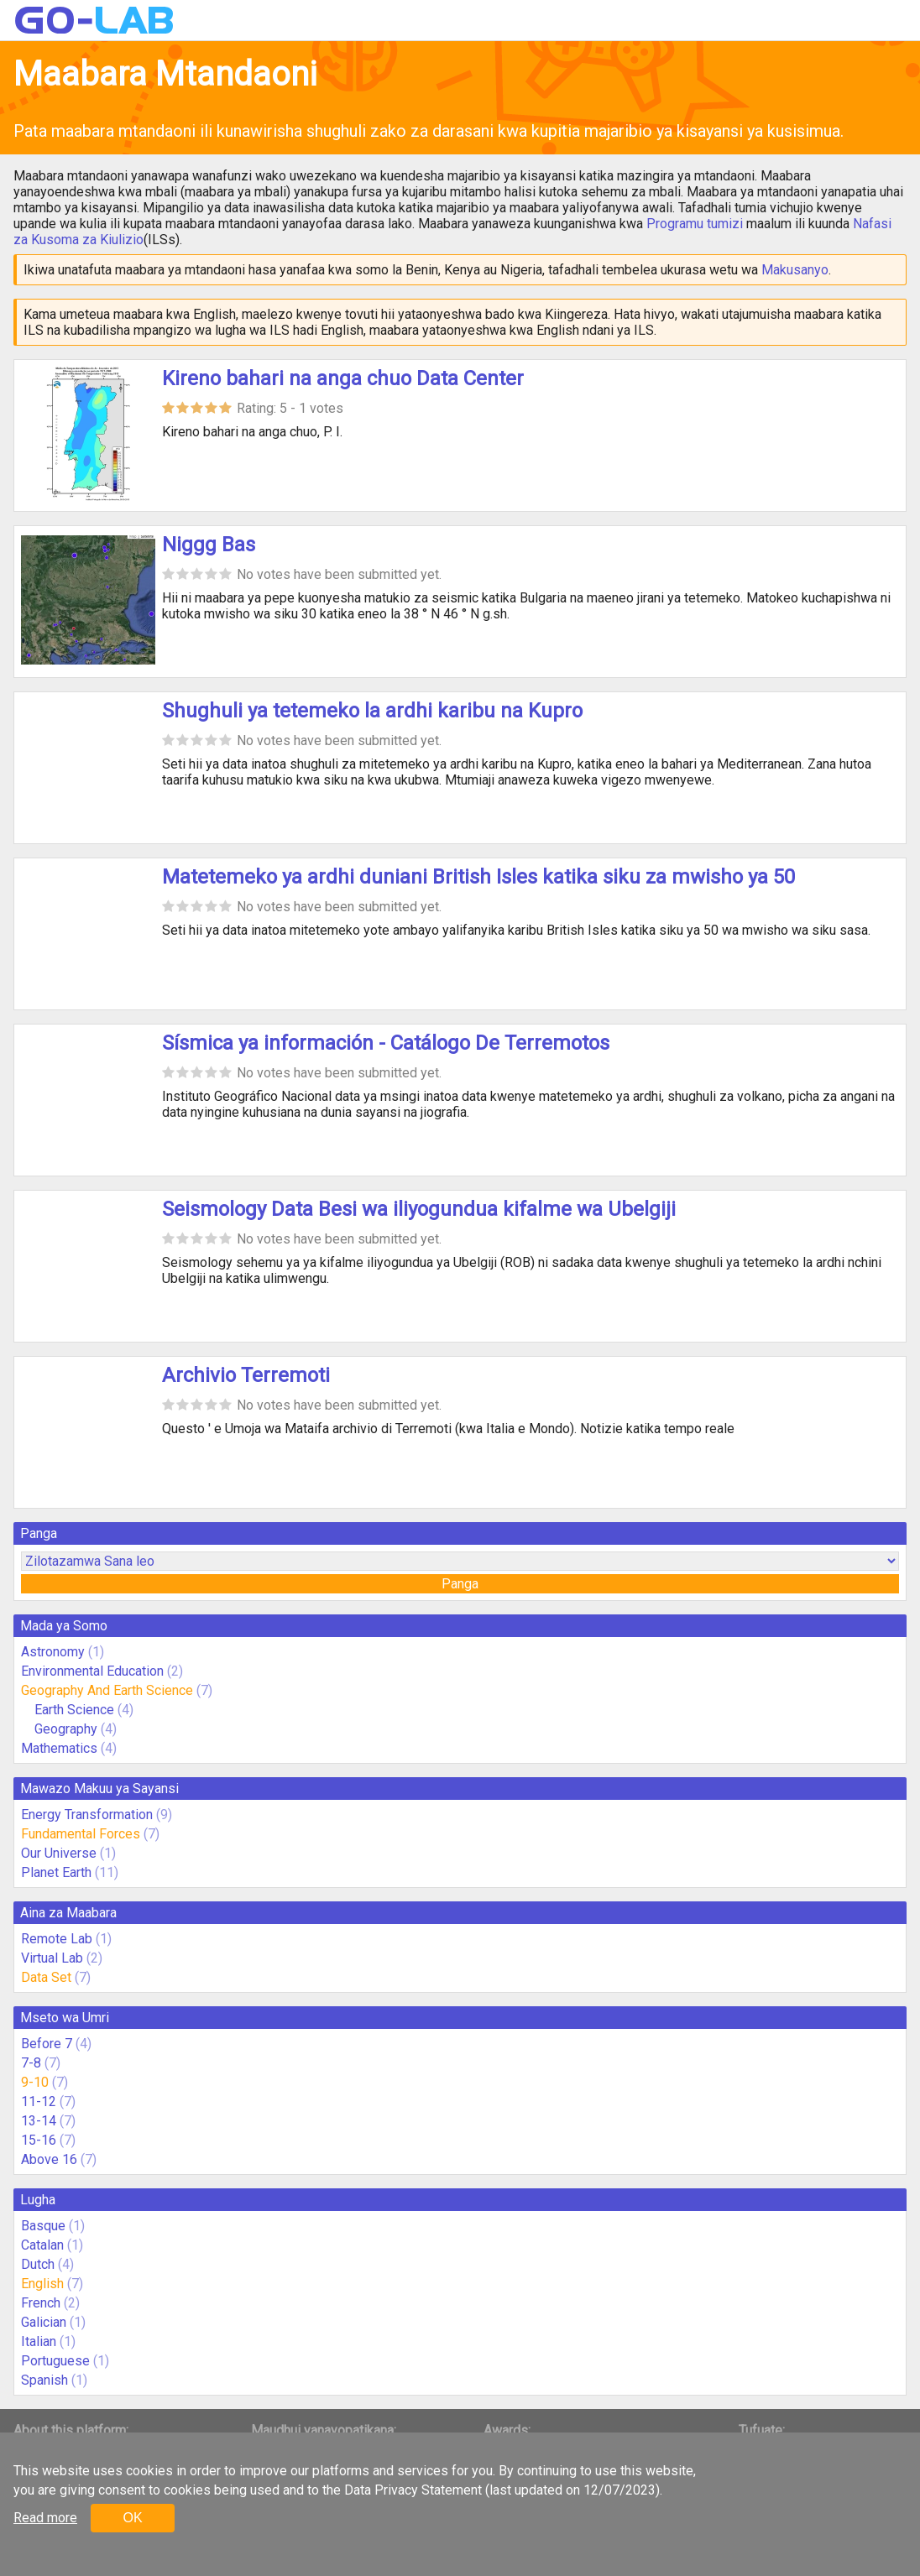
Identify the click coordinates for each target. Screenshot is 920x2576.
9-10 (35, 2082)
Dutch (38, 2264)
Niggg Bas (208, 544)
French (40, 2303)
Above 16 (49, 2159)
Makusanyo (795, 270)
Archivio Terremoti (246, 1375)
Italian (38, 2341)
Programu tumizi (694, 224)
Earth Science (74, 1710)
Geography (65, 1729)
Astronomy (53, 1652)
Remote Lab (56, 1939)
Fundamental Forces (80, 1834)
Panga (460, 1584)
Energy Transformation (87, 1814)
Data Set (46, 1977)
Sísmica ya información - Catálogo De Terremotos (385, 1043)
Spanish (44, 2380)
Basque (43, 2226)
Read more (45, 2518)
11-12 (38, 2101)
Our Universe (59, 1853)
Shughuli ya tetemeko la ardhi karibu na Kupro (372, 710)
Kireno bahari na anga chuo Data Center (343, 378)
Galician (43, 2322)
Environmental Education (92, 1671)
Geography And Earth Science (107, 1690)
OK (132, 2518)
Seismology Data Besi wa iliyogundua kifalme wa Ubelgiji (419, 1209)
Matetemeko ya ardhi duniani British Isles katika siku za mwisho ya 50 (478, 877)
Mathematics (59, 1748)
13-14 (38, 2121)
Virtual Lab (52, 1958)
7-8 (31, 2063)
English (42, 2284)
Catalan (42, 2245)
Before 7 (46, 2044)
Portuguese (55, 2361)
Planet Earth (56, 1872)
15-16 (38, 2140)
